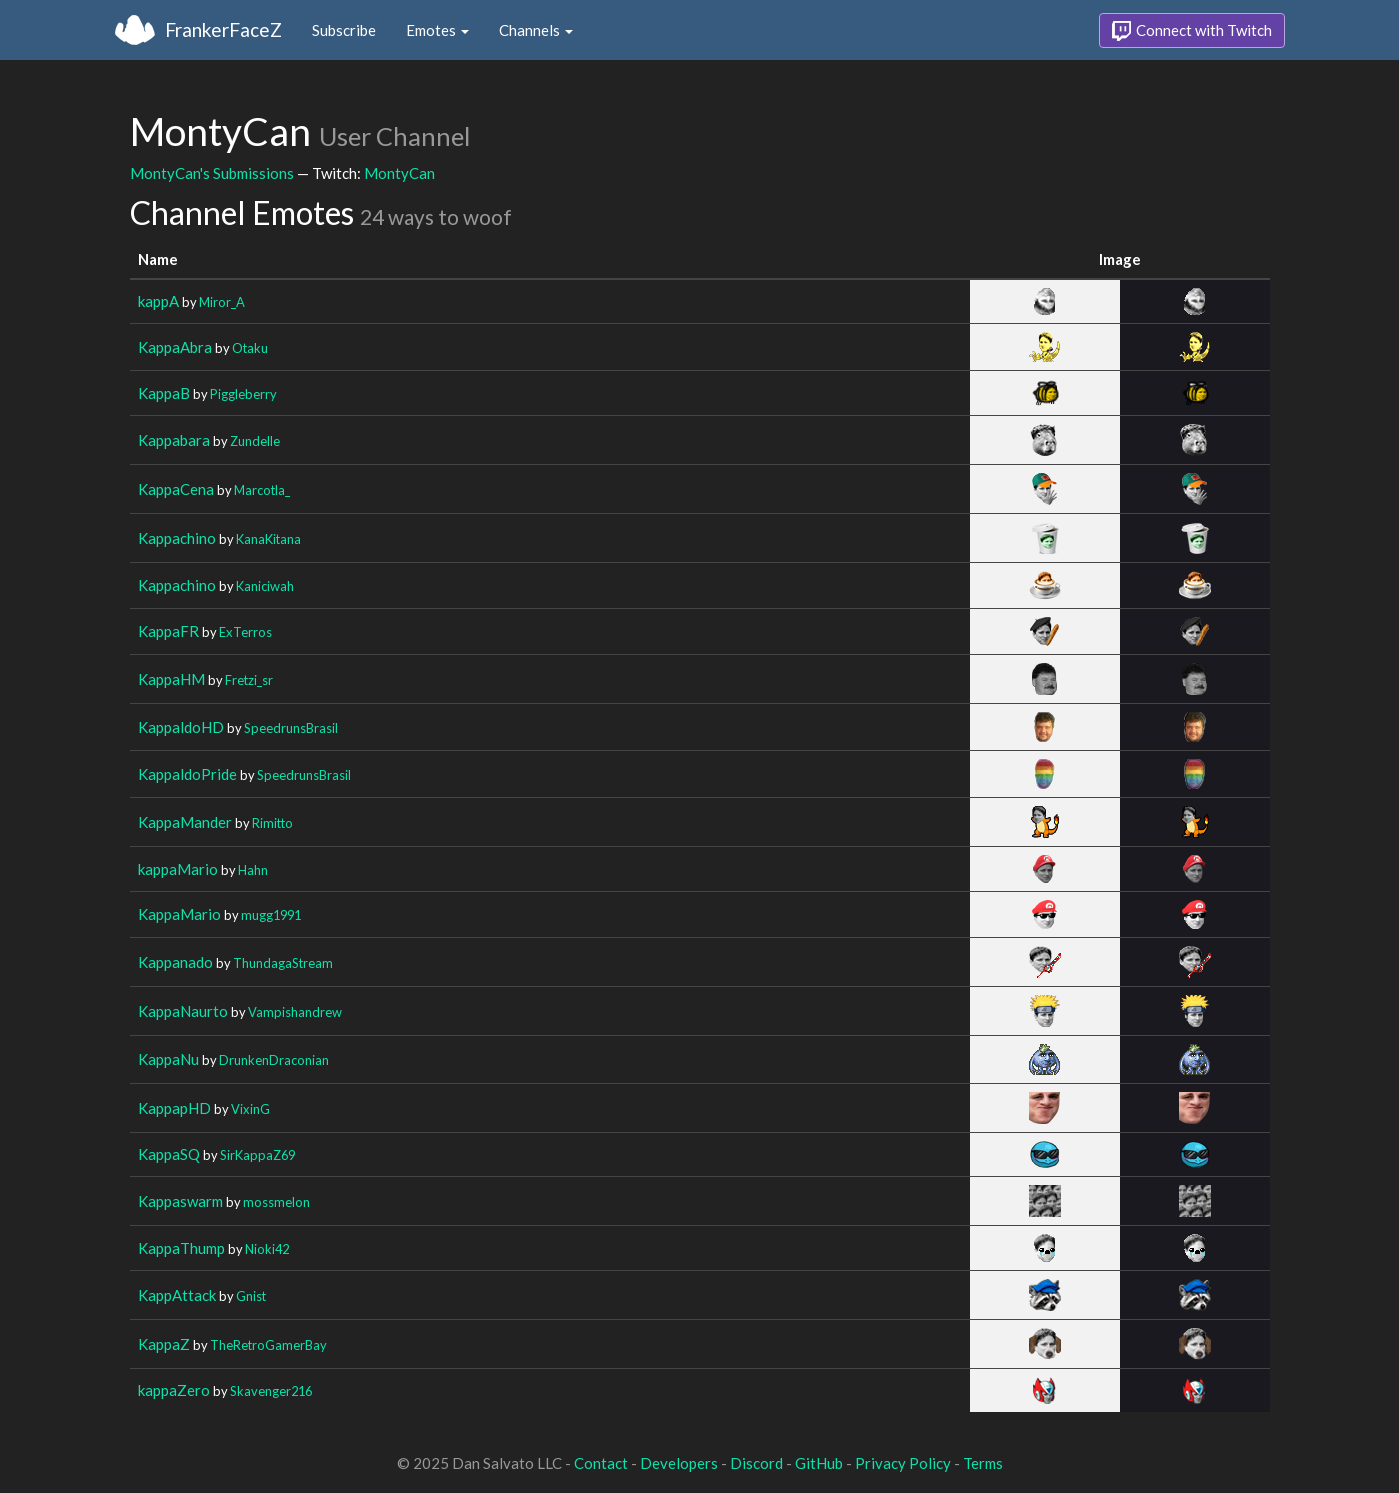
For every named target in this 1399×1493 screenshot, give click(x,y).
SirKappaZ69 (257, 1155)
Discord (756, 1463)
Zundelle (255, 441)
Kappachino (177, 538)
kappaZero (174, 1390)
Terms (983, 1463)
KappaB (164, 393)
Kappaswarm (180, 1201)
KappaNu (168, 1059)
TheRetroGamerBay (268, 1345)
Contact (601, 1463)
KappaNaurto (183, 1011)
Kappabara (174, 440)
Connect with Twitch (1192, 31)
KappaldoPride (187, 774)
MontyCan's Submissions (212, 173)
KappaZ (164, 1344)
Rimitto (272, 823)
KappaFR (168, 631)
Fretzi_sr (249, 680)
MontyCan (399, 173)
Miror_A (222, 302)
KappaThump (181, 1248)
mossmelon (276, 1202)
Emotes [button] (437, 30)
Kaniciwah (265, 586)
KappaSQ (169, 1154)
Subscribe (344, 30)
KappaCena (176, 489)
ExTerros (245, 632)
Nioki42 (267, 1249)
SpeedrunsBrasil (291, 728)
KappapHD (174, 1108)
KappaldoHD (181, 727)
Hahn (253, 870)
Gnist (251, 1296)
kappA (158, 301)
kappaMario (178, 869)
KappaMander (185, 822)
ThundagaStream (283, 963)
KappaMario (179, 914)
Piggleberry (243, 394)
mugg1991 (271, 915)
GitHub (819, 1463)
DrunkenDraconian (274, 1060)
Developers (679, 1463)
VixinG (250, 1109)
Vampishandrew (295, 1012)
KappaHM (171, 679)
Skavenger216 (271, 1391)
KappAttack (177, 1295)
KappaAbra (175, 347)
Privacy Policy (903, 1463)
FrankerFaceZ (223, 29)
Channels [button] (536, 30)
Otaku (250, 348)
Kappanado (175, 962)
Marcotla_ (262, 490)
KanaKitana (268, 539)
